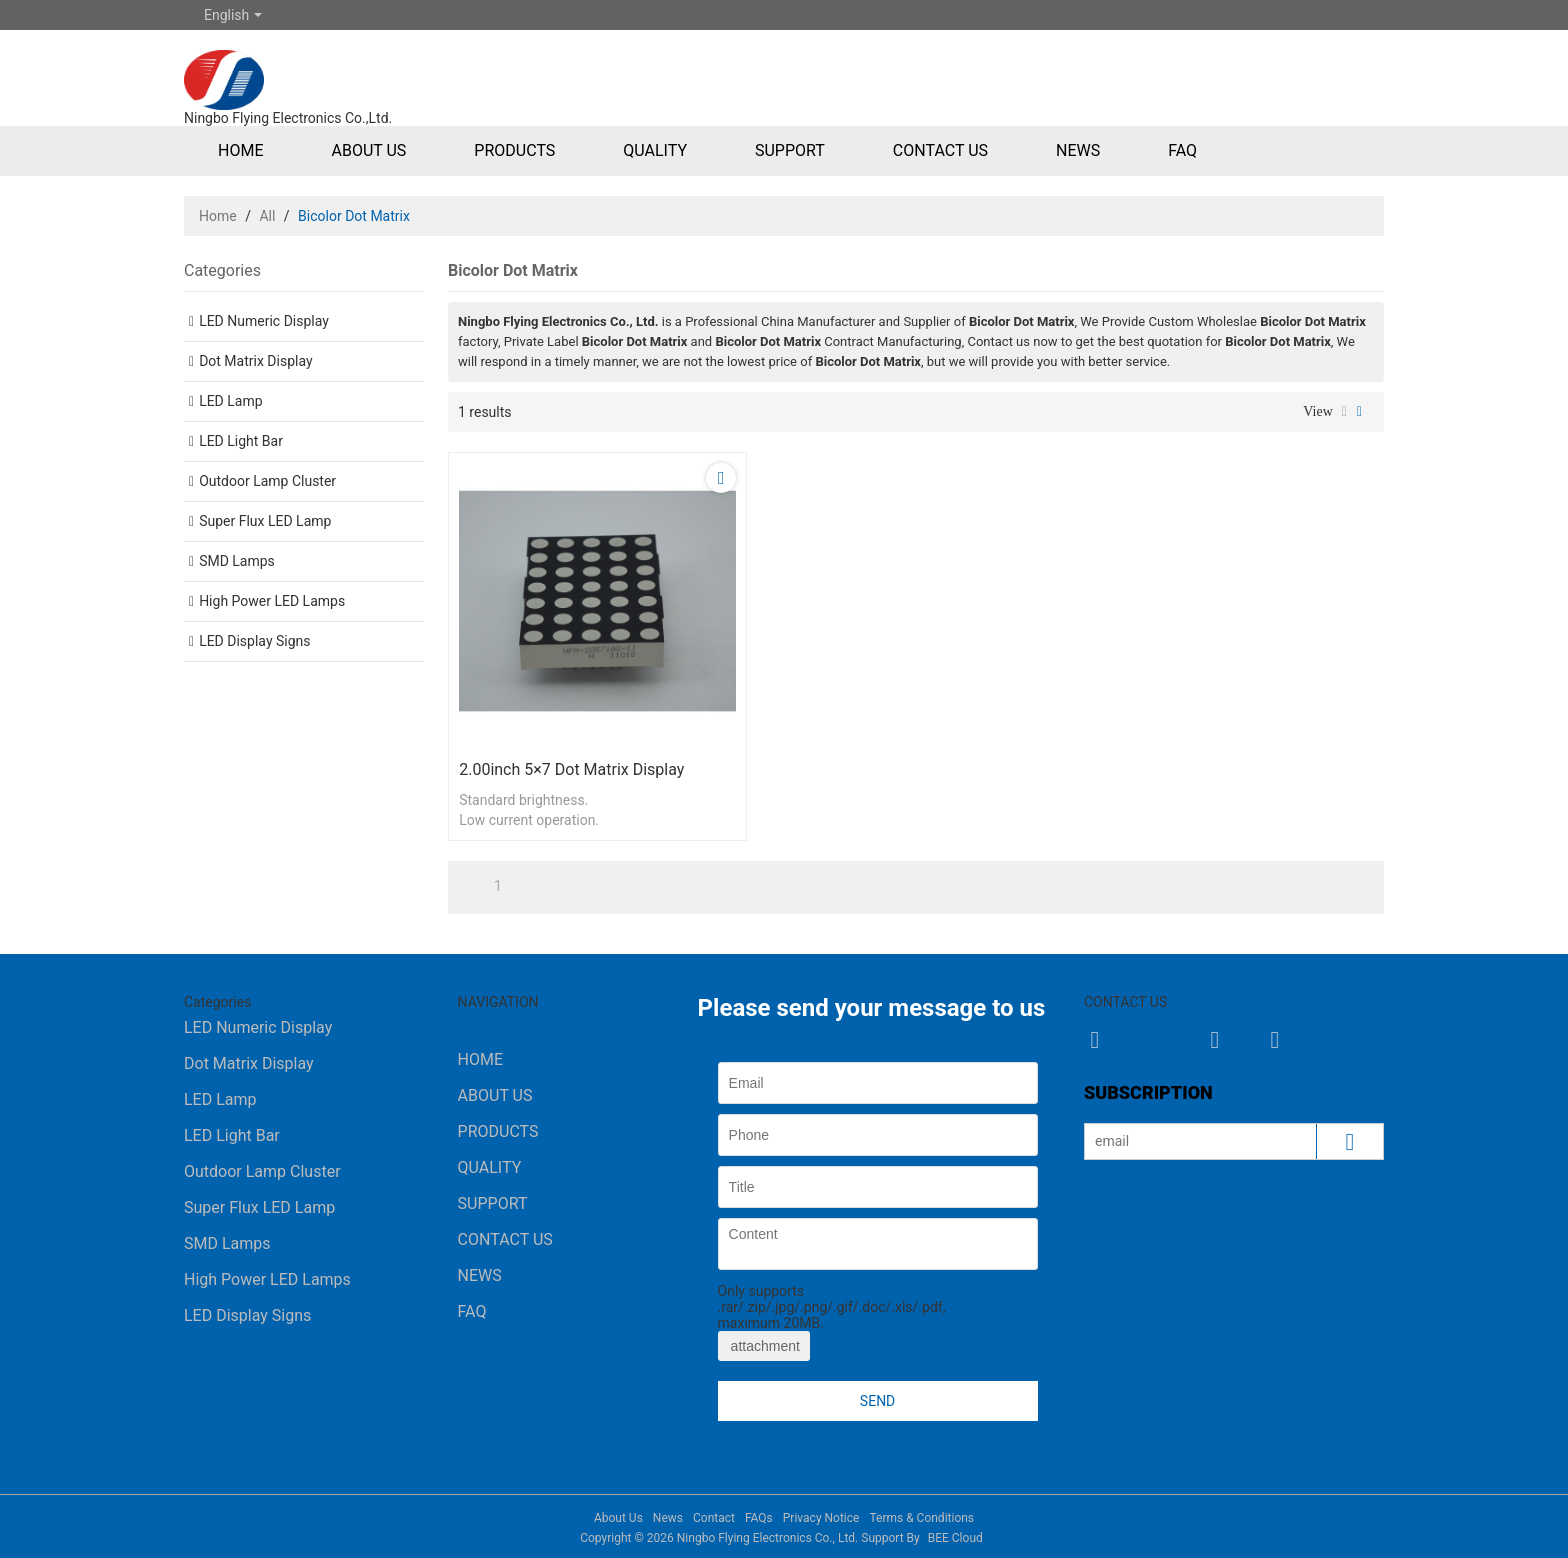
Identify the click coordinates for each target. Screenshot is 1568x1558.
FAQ (1182, 150)
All (267, 216)
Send (877, 1401)
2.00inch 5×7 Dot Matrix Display (571, 769)
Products (514, 150)
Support (790, 150)
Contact (714, 1518)
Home (240, 150)
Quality (655, 150)
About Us (368, 150)
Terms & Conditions (921, 1518)
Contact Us (940, 150)
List (1344, 412)
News (1078, 150)
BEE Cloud (955, 1538)
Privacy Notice (821, 1518)
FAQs (759, 1518)
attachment (764, 1346)
